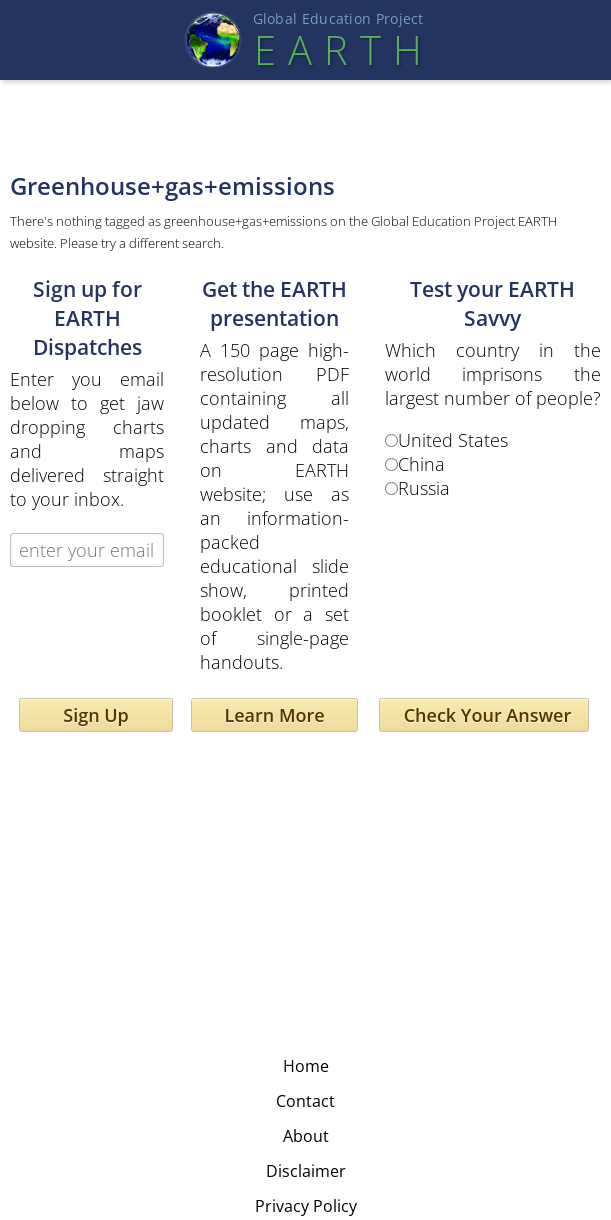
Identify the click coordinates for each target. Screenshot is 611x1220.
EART (338, 49)
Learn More (274, 715)
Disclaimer (306, 1171)
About (306, 1136)
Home (306, 1066)
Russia (424, 488)
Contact (305, 1101)
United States (453, 440)
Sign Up (96, 715)
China (421, 464)
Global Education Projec (338, 18)
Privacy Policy (306, 1206)
